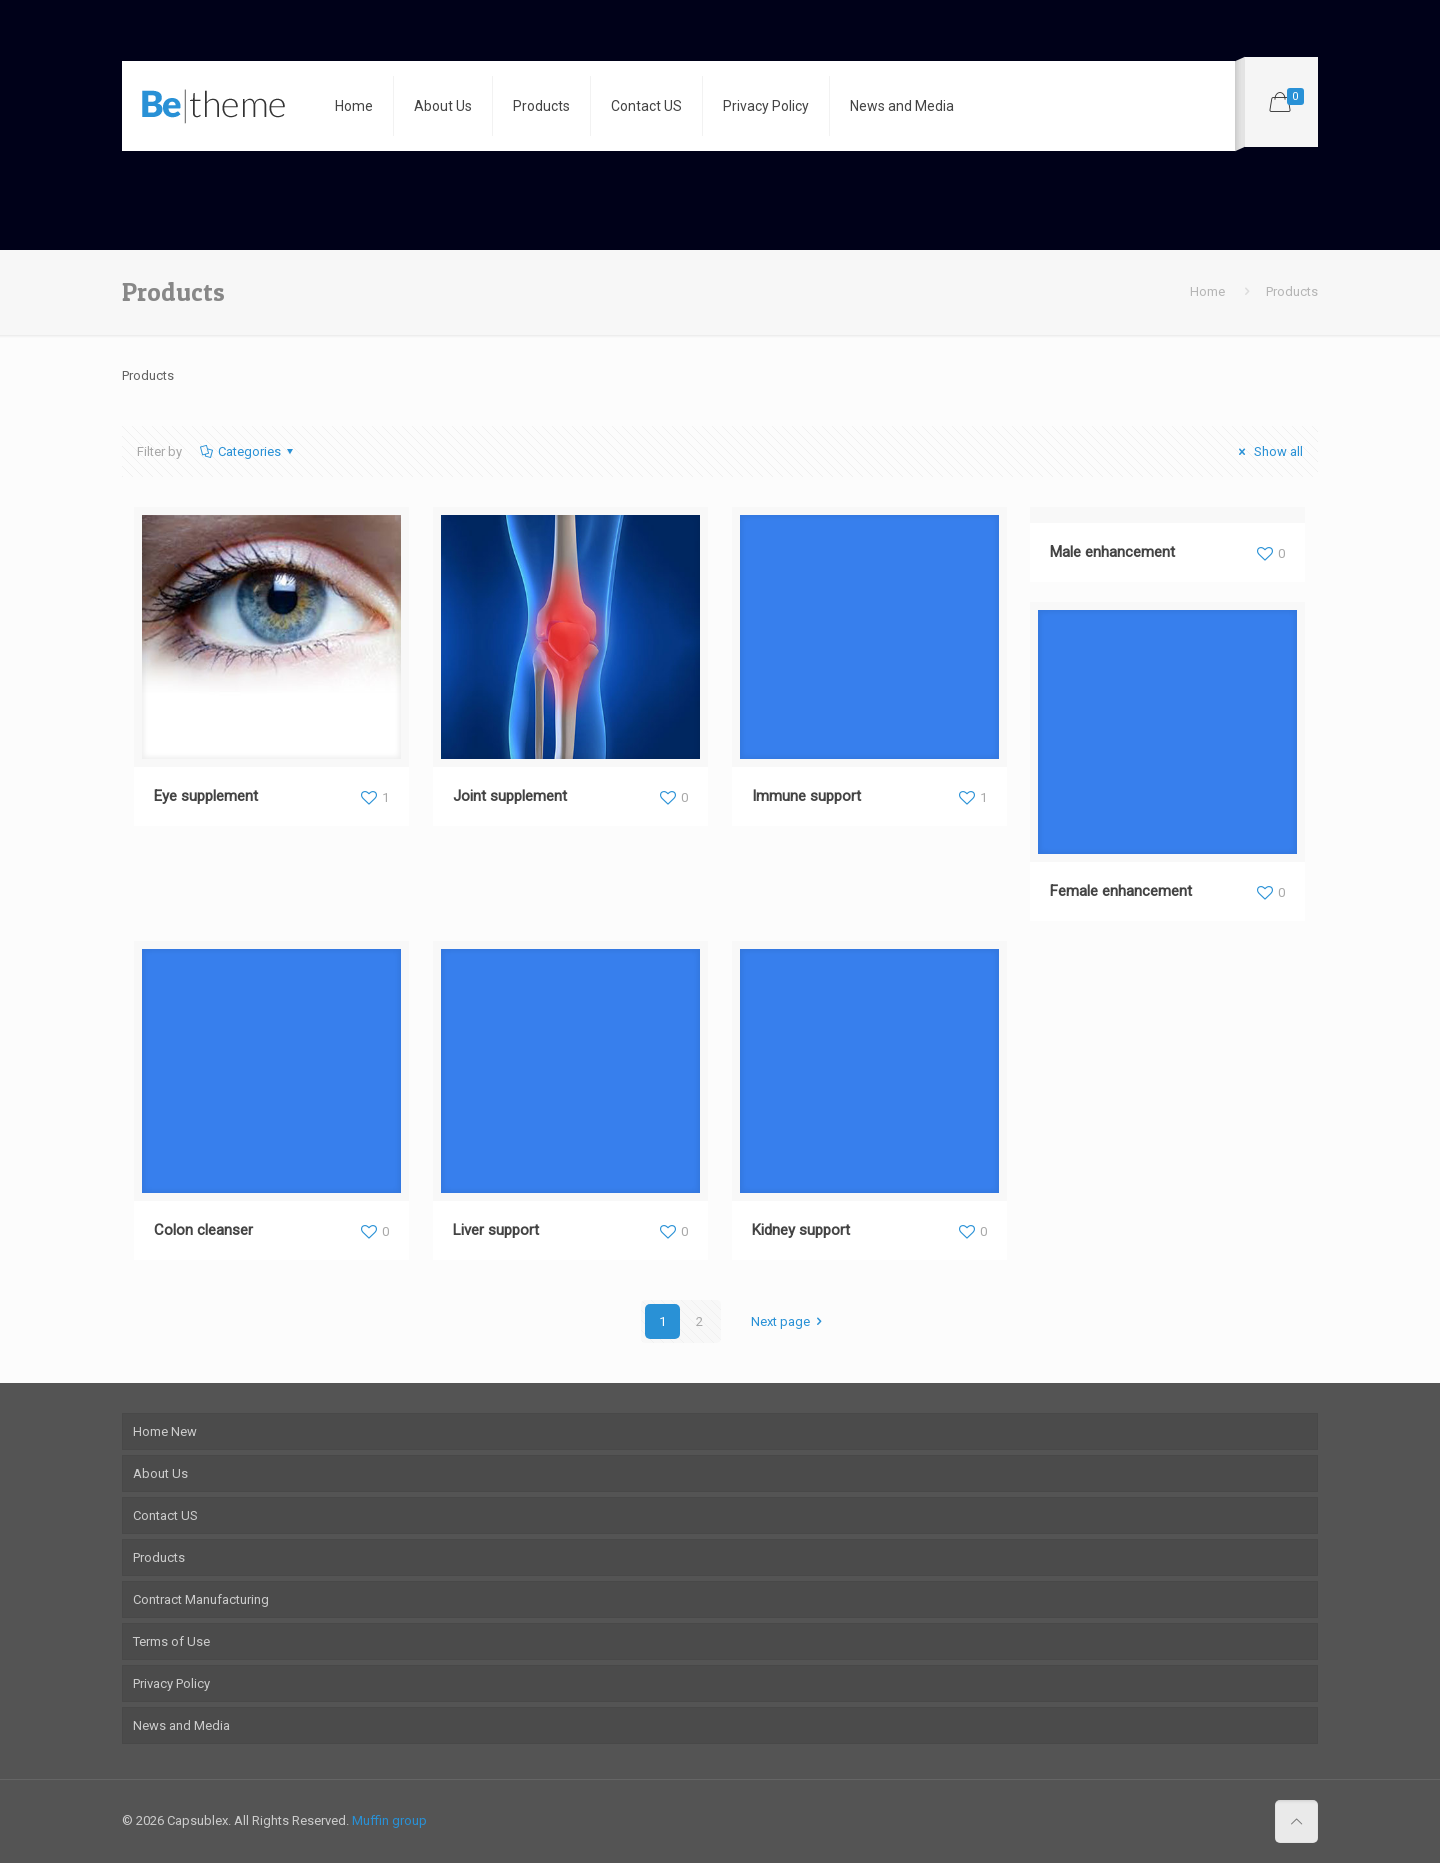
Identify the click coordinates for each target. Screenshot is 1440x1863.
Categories (248, 451)
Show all (1268, 451)
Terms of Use (171, 1641)
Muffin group (389, 1820)
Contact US (165, 1515)
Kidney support (801, 1230)
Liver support (496, 1230)
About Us (160, 1473)
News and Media (181, 1725)
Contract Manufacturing (201, 1599)
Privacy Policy (171, 1683)
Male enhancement (1112, 552)
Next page (789, 1321)
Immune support (806, 796)
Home (1207, 291)
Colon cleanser (203, 1230)
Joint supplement (510, 796)
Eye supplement (206, 796)
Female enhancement (1121, 891)
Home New (165, 1431)
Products (159, 1557)
